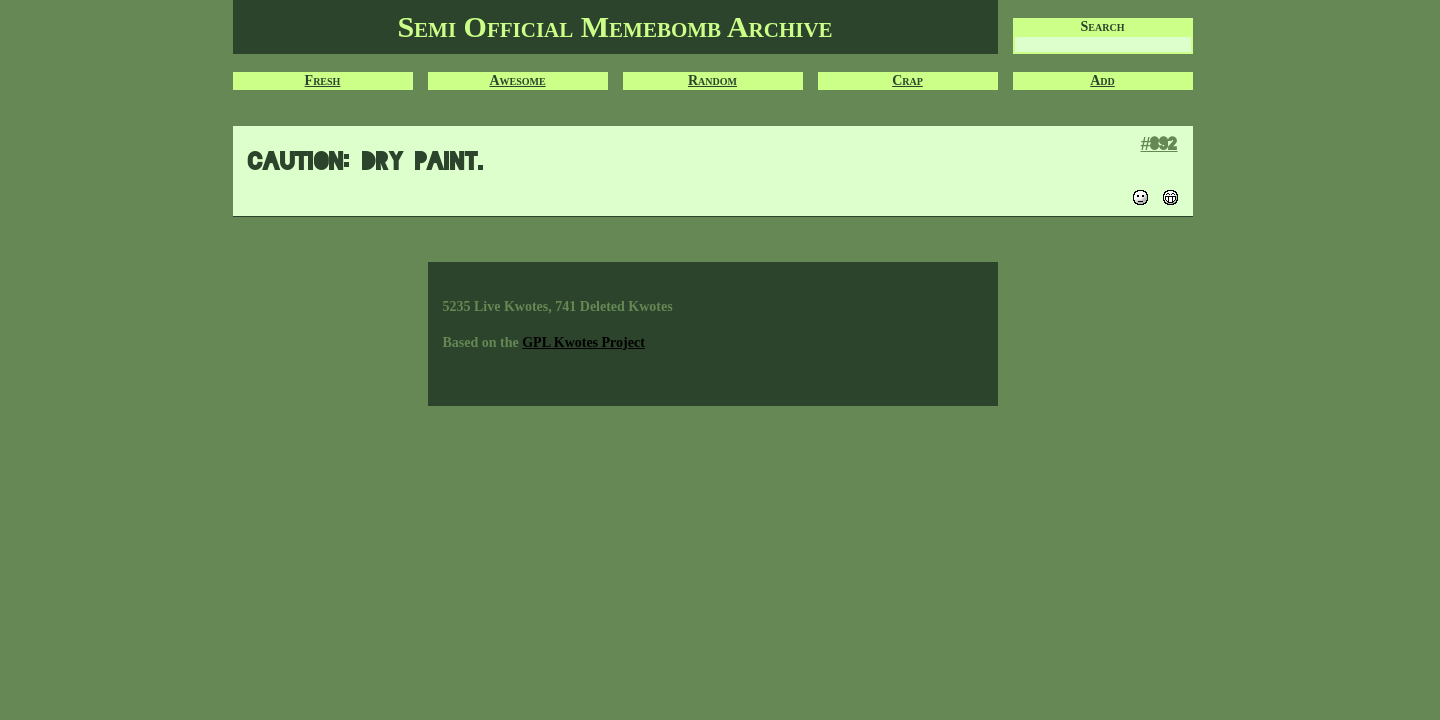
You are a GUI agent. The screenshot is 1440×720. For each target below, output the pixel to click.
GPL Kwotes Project (583, 342)
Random (712, 80)
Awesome (517, 80)
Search (1103, 26)
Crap (907, 80)
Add (1102, 80)
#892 (1158, 143)
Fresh (323, 80)
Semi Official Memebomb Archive (614, 26)
